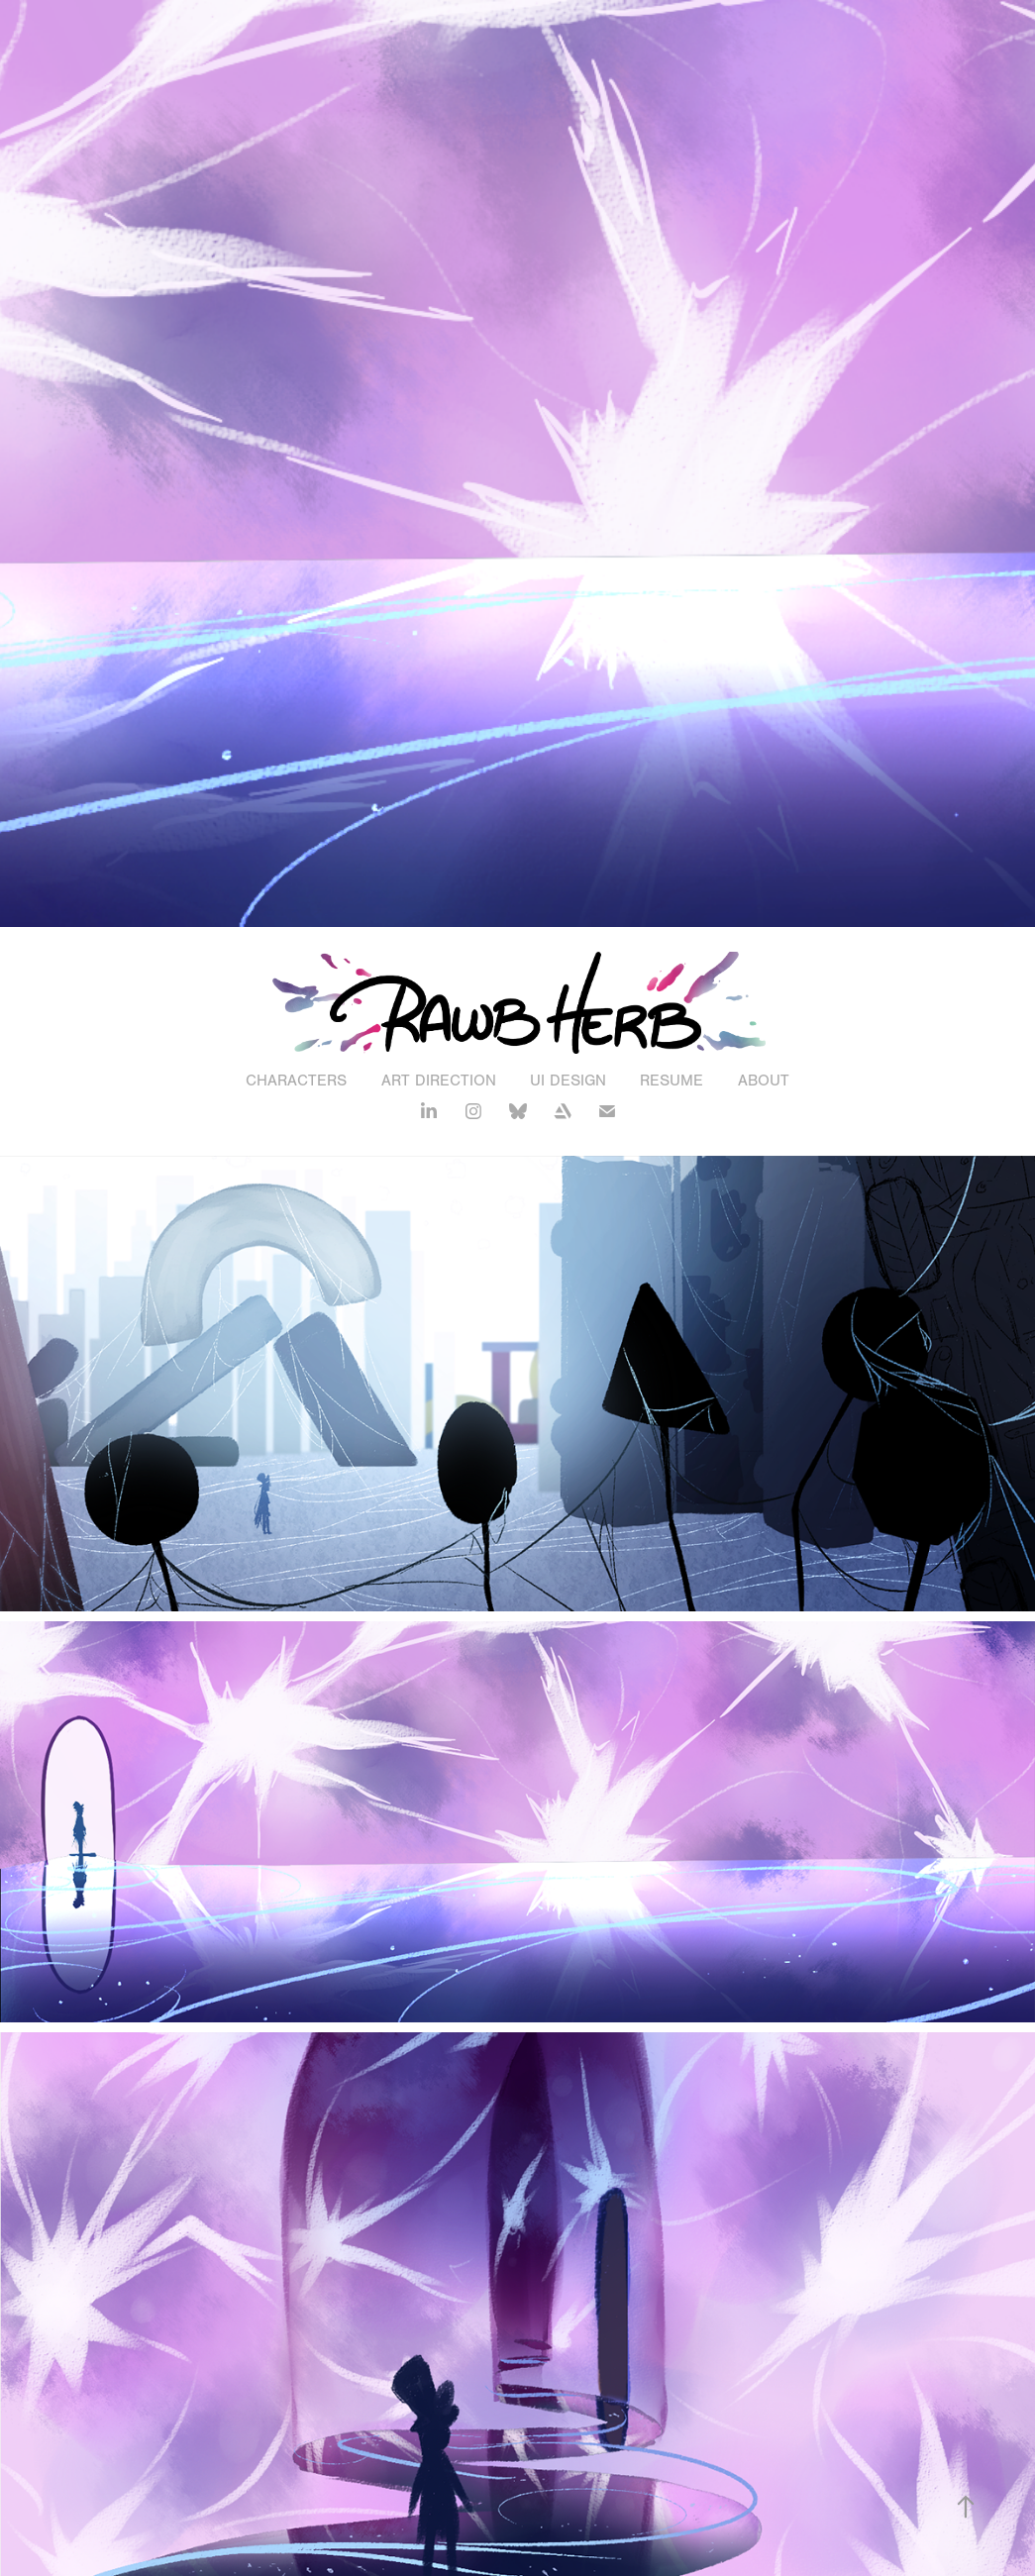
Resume (671, 1080)
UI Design (568, 1080)
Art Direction (438, 1080)
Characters (296, 1080)
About (763, 1080)
